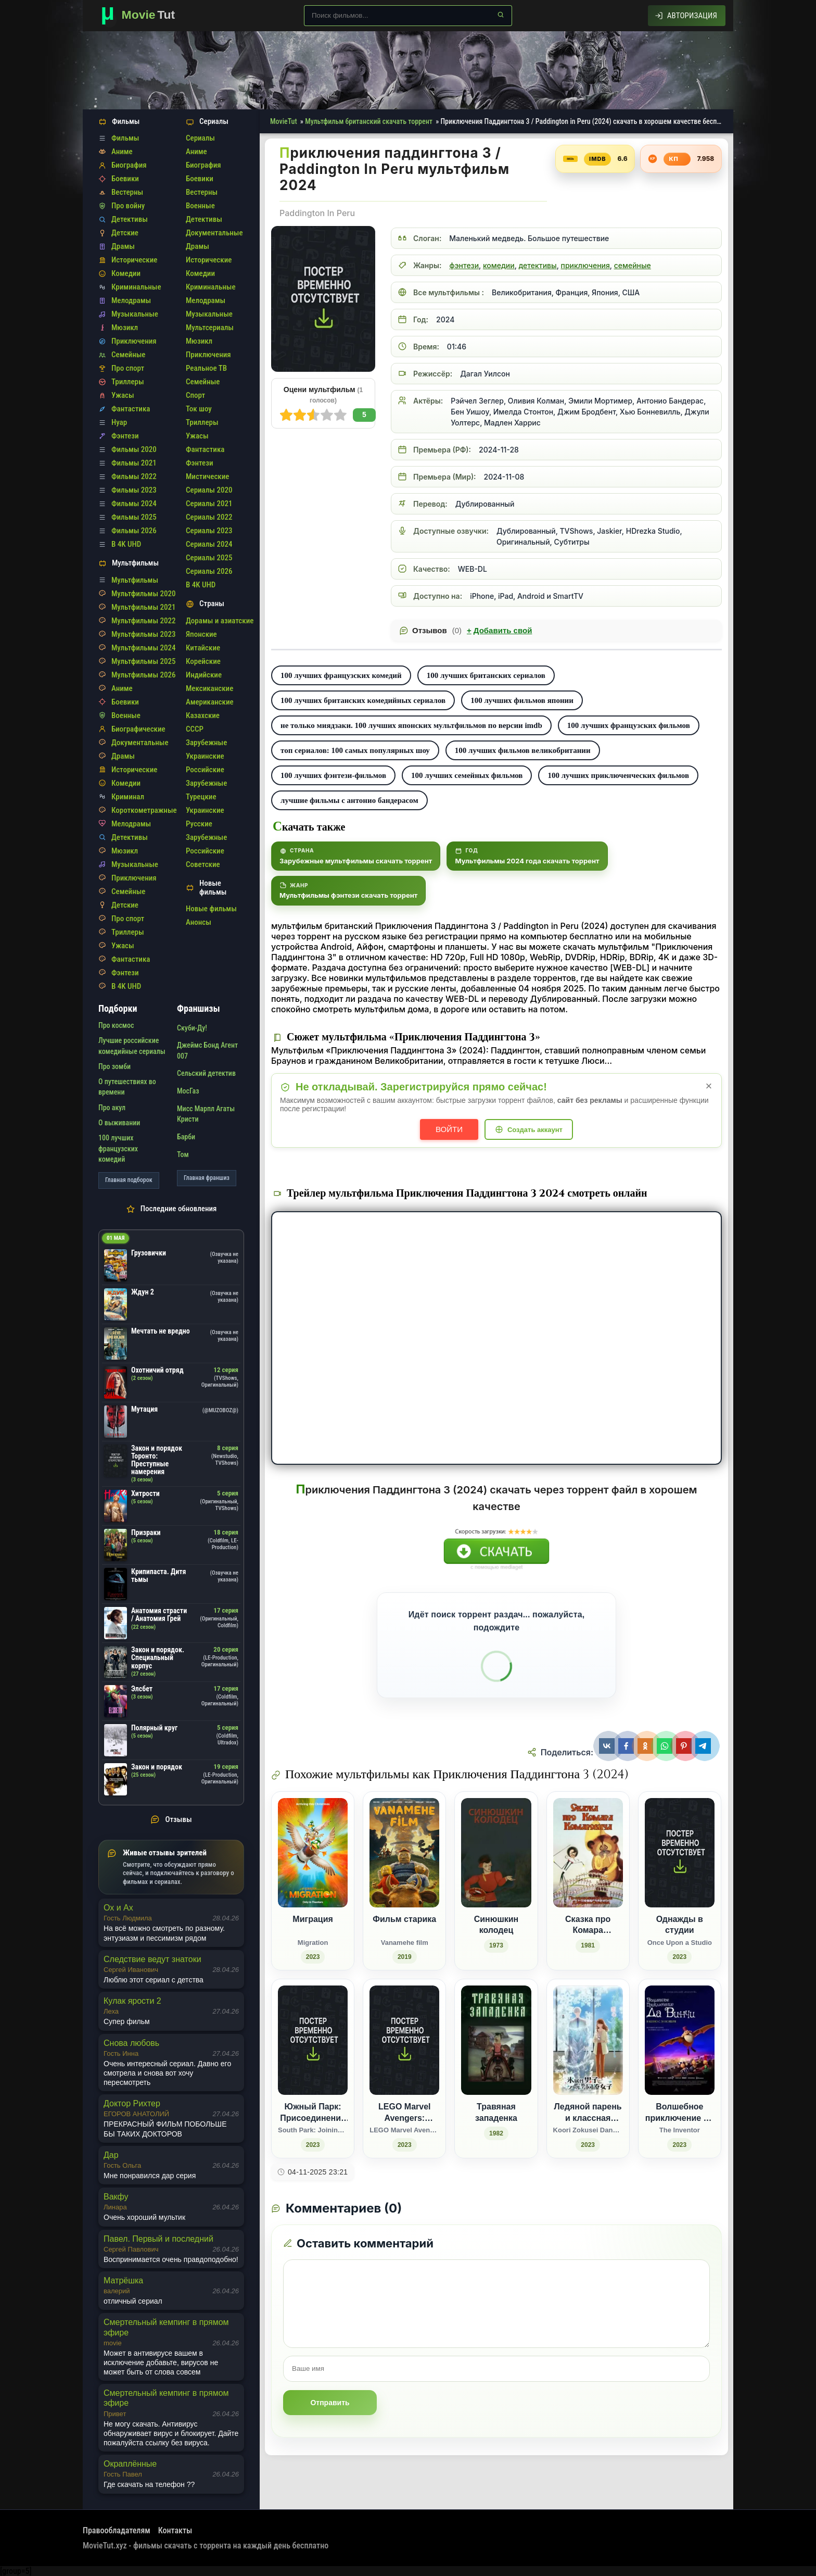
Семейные (128, 354)
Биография (129, 165)
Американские (210, 702)
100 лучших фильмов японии (521, 700)
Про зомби (114, 1066)
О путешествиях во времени (127, 1086)
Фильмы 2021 (134, 463)
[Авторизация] (686, 15)
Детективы (129, 219)
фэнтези (464, 265)
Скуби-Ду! (192, 1028)
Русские (199, 823)
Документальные (140, 742)
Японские (201, 634)
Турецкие (201, 796)
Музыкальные (134, 314)
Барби (186, 1137)
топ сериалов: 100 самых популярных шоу (355, 750)
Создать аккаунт (535, 1130)
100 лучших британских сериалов (486, 675)
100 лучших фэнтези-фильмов (333, 775)
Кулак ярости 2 (132, 2000)
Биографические (138, 729)
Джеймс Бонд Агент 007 (207, 1050)
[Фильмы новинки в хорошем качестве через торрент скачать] (143, 15)
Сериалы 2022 (209, 517)
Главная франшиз (207, 1178)
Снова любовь (131, 2043)
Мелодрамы (131, 300)
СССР (194, 729)
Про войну (128, 205)
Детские (124, 232)
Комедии (126, 273)
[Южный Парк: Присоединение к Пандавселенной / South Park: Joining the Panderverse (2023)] (312, 2068)
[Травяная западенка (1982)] (496, 2068)
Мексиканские (209, 688)
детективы (538, 265)
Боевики (125, 178)
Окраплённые (130, 2463)
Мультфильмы (134, 580)
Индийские (204, 675)
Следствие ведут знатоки (152, 1959)
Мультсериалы (210, 327)
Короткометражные (144, 810)
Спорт (195, 395)
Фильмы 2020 (134, 449)
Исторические (134, 260)
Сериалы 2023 (209, 530)
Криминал (127, 796)
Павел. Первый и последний (158, 2238)
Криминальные (136, 287)
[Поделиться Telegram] (704, 1746)
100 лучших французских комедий (341, 675)
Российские (205, 769)
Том (183, 1154)
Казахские (203, 715)
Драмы (123, 246)
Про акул (111, 1107)
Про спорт (127, 368)
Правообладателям (116, 2530)
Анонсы (198, 922)
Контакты (175, 2530)
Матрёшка (123, 2280)
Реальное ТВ (206, 368)
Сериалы (200, 138)
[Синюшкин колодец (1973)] (496, 1881)
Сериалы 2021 (209, 503)
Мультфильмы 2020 (143, 593)
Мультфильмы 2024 (143, 647)
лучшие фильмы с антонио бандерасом (349, 800)
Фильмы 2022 (134, 476)
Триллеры (127, 381)
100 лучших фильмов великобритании (523, 750)
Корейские (203, 661)
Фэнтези (125, 436)
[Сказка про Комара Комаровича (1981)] (588, 1881)
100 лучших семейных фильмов (466, 775)
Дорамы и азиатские (219, 620)
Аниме (122, 151)
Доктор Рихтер (132, 2103)
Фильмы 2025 (134, 517)
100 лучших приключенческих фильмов (618, 775)
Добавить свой (499, 630)
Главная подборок (128, 1180)
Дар (111, 2155)
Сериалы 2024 (209, 544)
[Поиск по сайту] (408, 15)
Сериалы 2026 (209, 571)
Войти (449, 1129)
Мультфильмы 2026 (143, 675)
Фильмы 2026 (134, 530)
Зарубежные (206, 742)
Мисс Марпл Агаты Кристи (206, 1113)
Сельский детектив (206, 1073)
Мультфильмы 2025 (143, 661)
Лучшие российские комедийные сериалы (131, 1045)
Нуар (119, 422)
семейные (632, 265)
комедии (499, 265)
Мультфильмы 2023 (143, 634)
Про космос (116, 1025)
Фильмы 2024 (134, 503)
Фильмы (125, 138)
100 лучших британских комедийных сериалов (362, 700)
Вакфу (116, 2196)
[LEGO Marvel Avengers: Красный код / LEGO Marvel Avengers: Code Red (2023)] (404, 2068)
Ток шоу (199, 408)
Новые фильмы (211, 908)
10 (286, 415)
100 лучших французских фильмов (628, 725)
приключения (585, 265)
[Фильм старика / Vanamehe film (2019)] (404, 1881)
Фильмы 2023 (134, 490)
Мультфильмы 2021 (143, 607)
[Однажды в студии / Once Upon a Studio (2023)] (679, 1881)
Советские (203, 864)
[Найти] (500, 14)
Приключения (134, 341)
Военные (126, 715)
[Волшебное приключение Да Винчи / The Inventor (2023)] (679, 2068)
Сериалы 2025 (209, 557)
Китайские (203, 647)
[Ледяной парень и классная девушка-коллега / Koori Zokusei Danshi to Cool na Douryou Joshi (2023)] (588, 2068)
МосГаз (188, 1091)
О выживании (119, 1123)
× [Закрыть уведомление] (709, 1085)
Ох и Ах (118, 1907)
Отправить (329, 2402)
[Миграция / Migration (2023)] (312, 1881)
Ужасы (122, 395)
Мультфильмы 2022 (143, 620)
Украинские (205, 756)
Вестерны (127, 192)
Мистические (207, 476)
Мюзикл (124, 327)
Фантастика (130, 408)
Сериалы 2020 (209, 490)
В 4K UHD (126, 544)
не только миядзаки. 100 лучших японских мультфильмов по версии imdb (411, 725)
